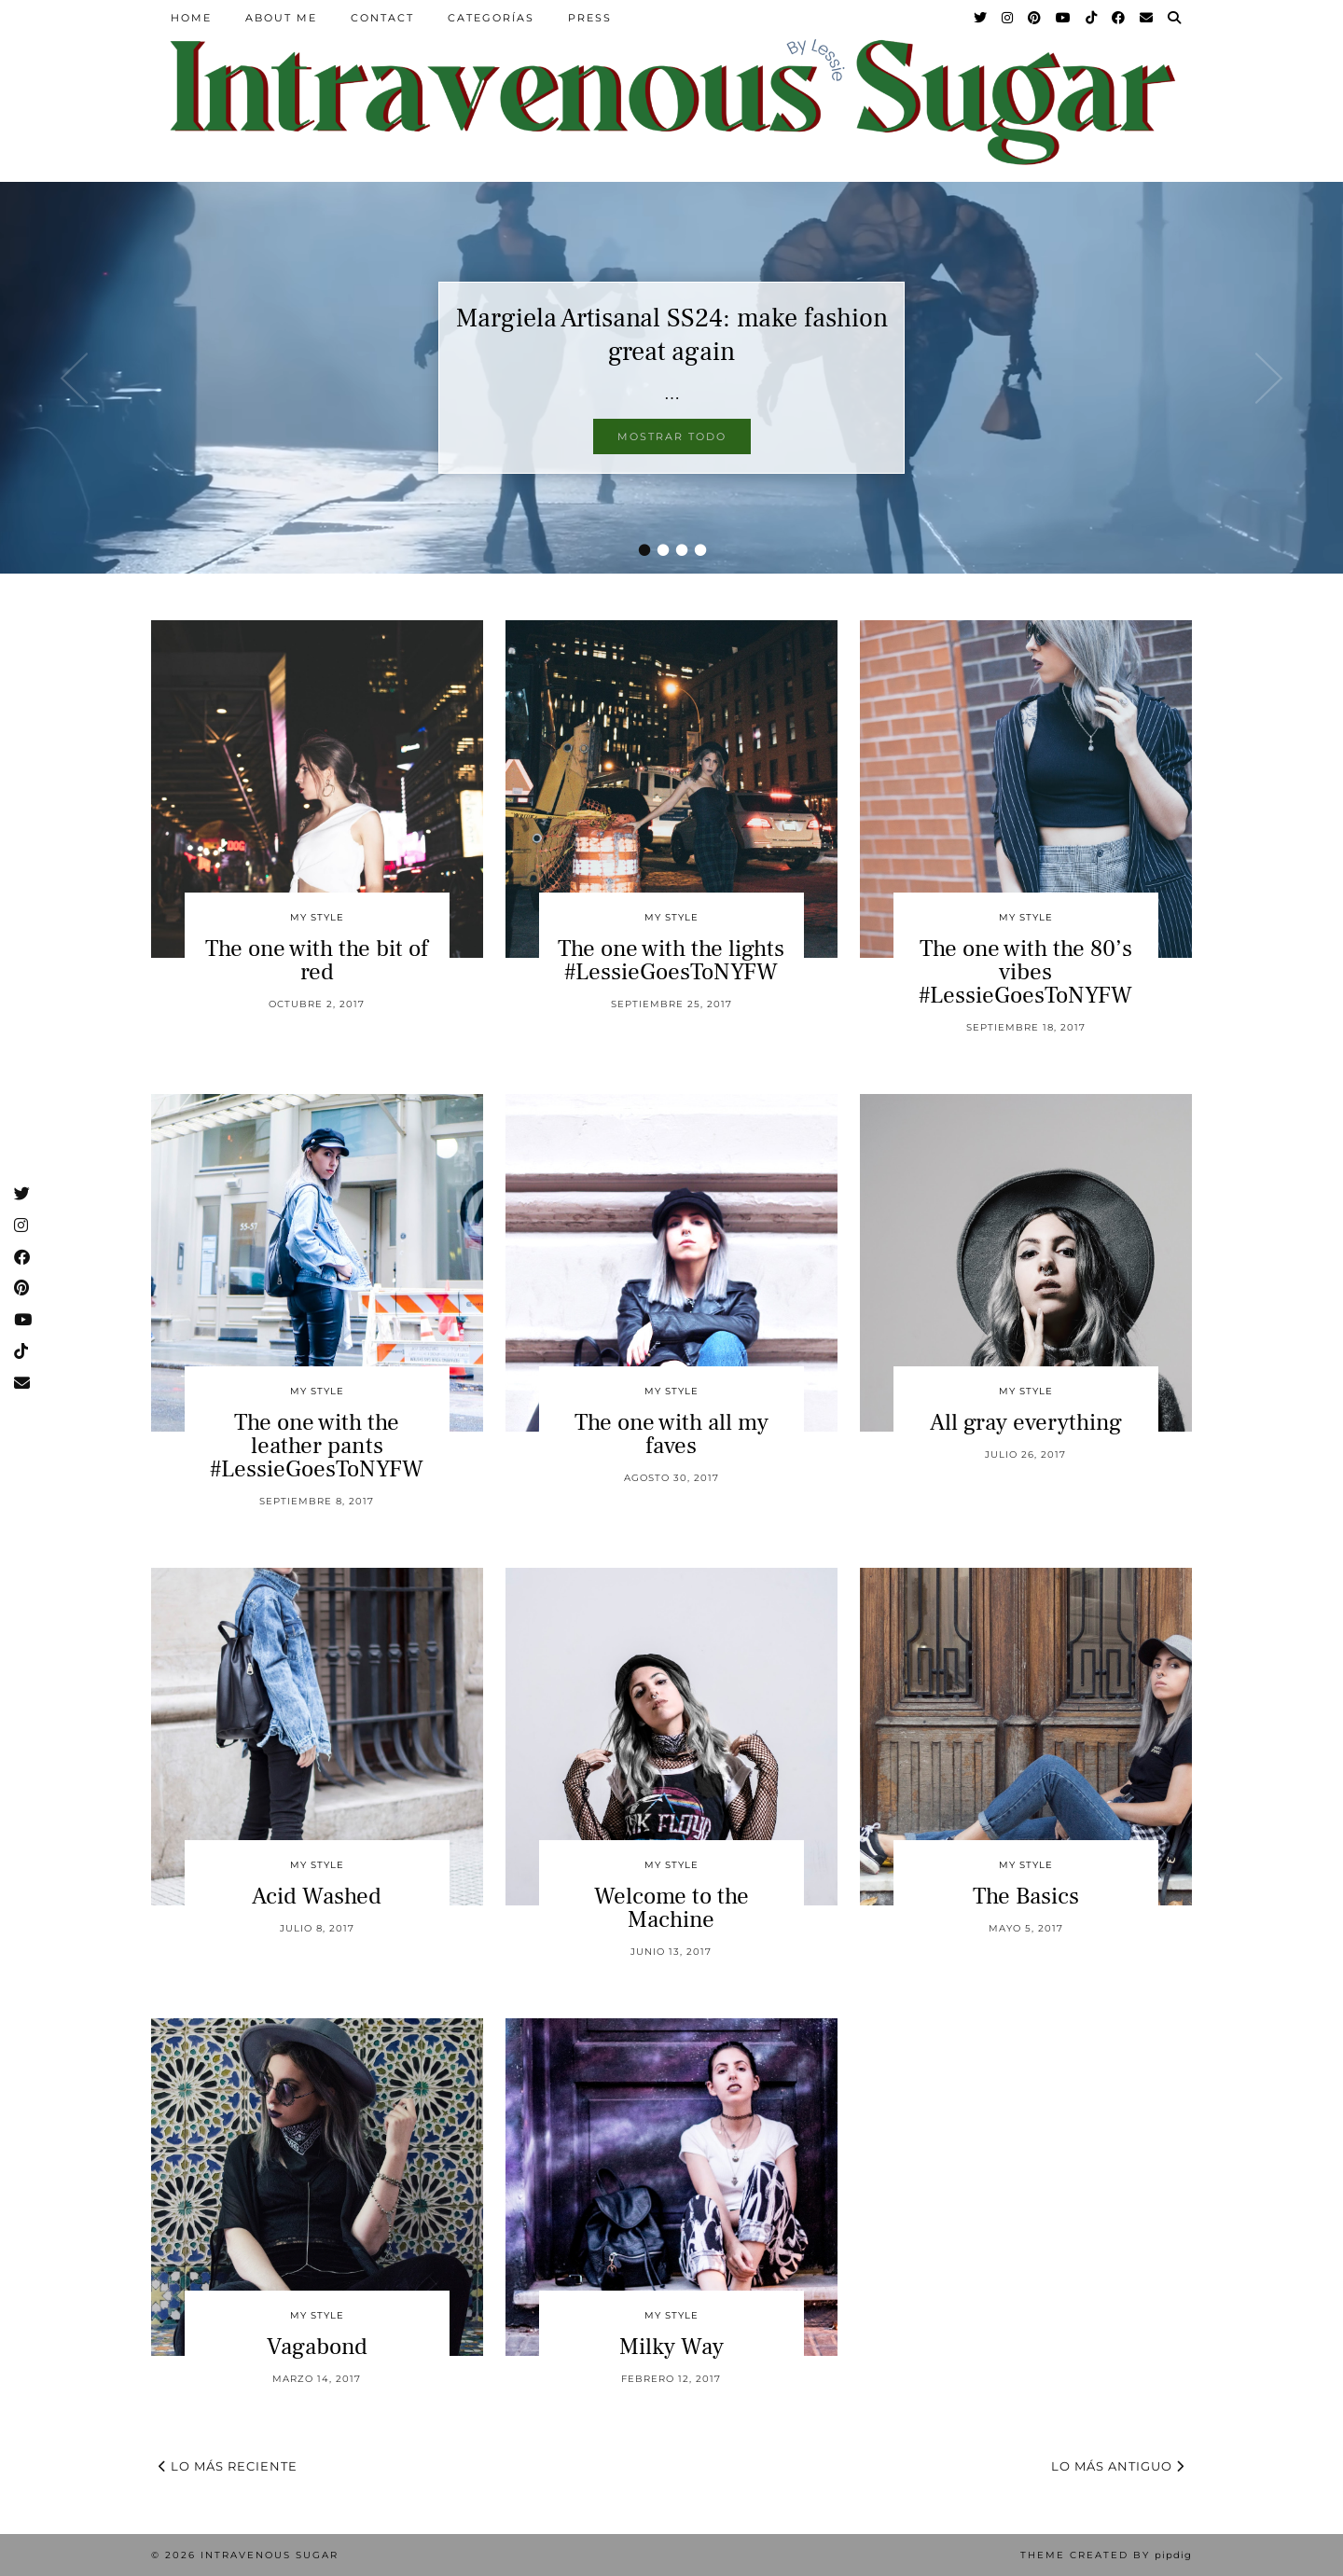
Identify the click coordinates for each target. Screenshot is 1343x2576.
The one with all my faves (671, 1434)
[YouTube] (1064, 17)
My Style (317, 917)
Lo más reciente (228, 2465)
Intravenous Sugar (270, 2555)
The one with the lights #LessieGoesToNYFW (671, 960)
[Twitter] (981, 17)
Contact (382, 17)
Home (191, 17)
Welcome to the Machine (671, 1907)
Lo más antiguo (1117, 2465)
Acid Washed (316, 1896)
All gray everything (1026, 1422)
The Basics (1026, 1896)
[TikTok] (1092, 17)
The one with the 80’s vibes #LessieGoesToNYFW (1025, 972)
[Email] (1147, 17)
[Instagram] (1008, 17)
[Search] (1175, 17)
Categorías (491, 17)
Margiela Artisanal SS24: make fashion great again (672, 334)
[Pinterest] (1035, 17)
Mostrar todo (672, 436)
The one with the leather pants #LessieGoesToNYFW (316, 1445)
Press (590, 17)
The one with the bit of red (316, 960)
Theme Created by (1106, 2555)
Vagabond (317, 2346)
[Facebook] (1119, 17)
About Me (281, 17)
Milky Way (671, 2346)
